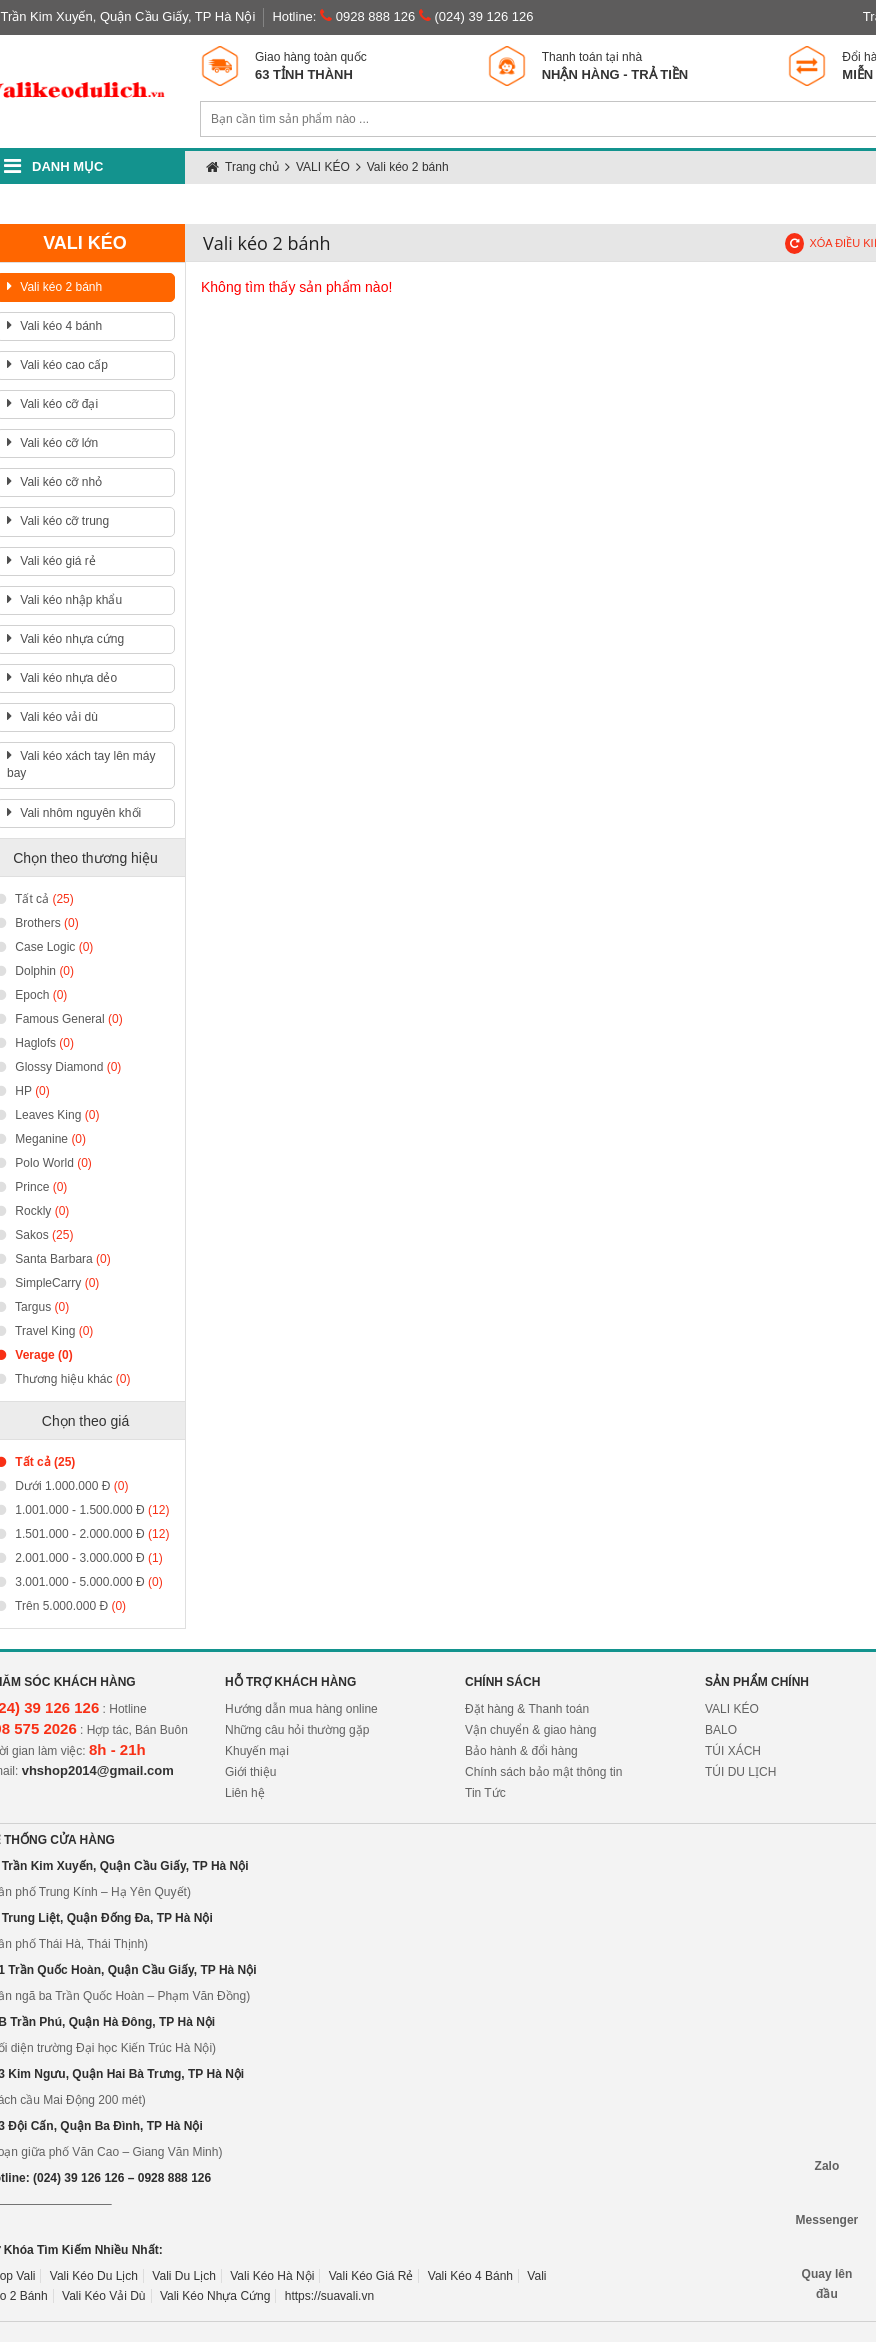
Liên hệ (245, 1793)
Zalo (827, 2146)
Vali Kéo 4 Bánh (470, 2276)
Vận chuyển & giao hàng (530, 1730)
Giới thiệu (250, 1772)
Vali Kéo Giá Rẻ (371, 2276)
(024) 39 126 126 (476, 16)
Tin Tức (485, 1793)
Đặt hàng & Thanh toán (527, 1709)
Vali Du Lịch (183, 2276)
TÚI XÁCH (733, 1751)
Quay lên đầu (827, 2255)
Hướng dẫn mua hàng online (301, 1709)
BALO (721, 1730)
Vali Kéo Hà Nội (272, 2276)
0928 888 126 (367, 16)
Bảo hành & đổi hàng (521, 1751)
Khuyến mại (257, 1751)
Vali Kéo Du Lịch (94, 2276)
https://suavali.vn (329, 2296)
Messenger (827, 2200)
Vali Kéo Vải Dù (103, 2296)
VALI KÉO (732, 1709)
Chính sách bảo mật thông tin (543, 1772)
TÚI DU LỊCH (740, 1772)
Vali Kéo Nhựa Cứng (215, 2296)
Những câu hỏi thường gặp (297, 1730)
